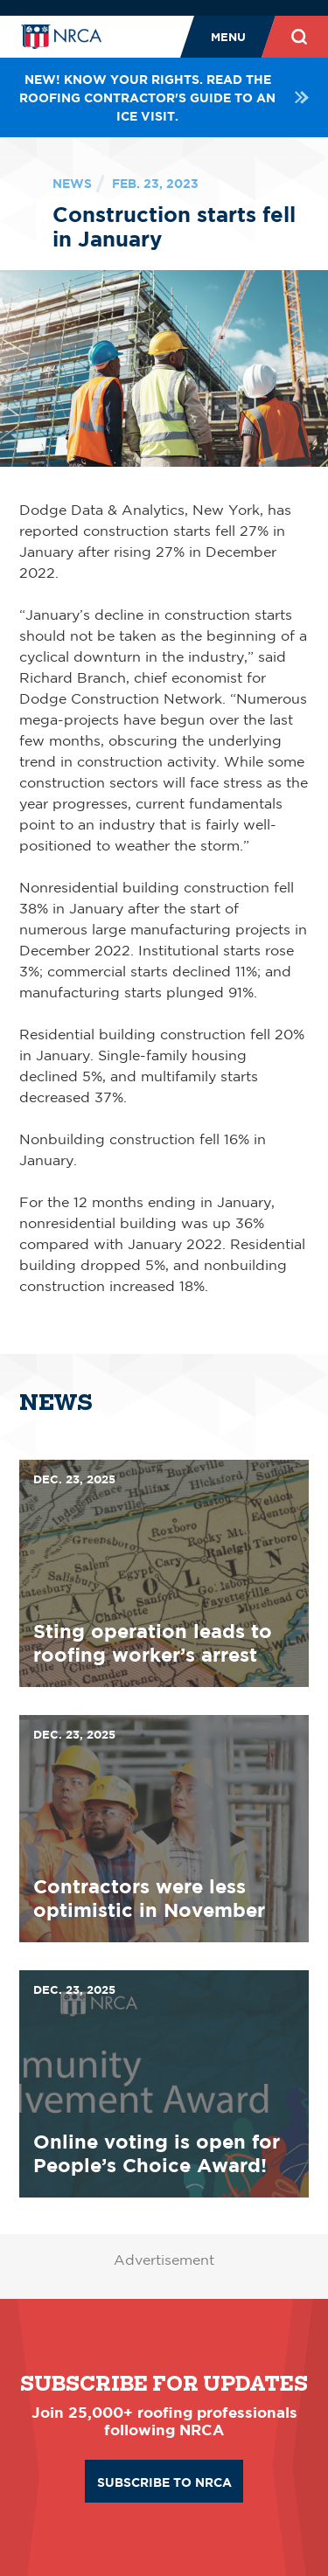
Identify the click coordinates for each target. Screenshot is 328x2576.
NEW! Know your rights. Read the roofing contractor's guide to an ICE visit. (164, 97)
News (72, 183)
